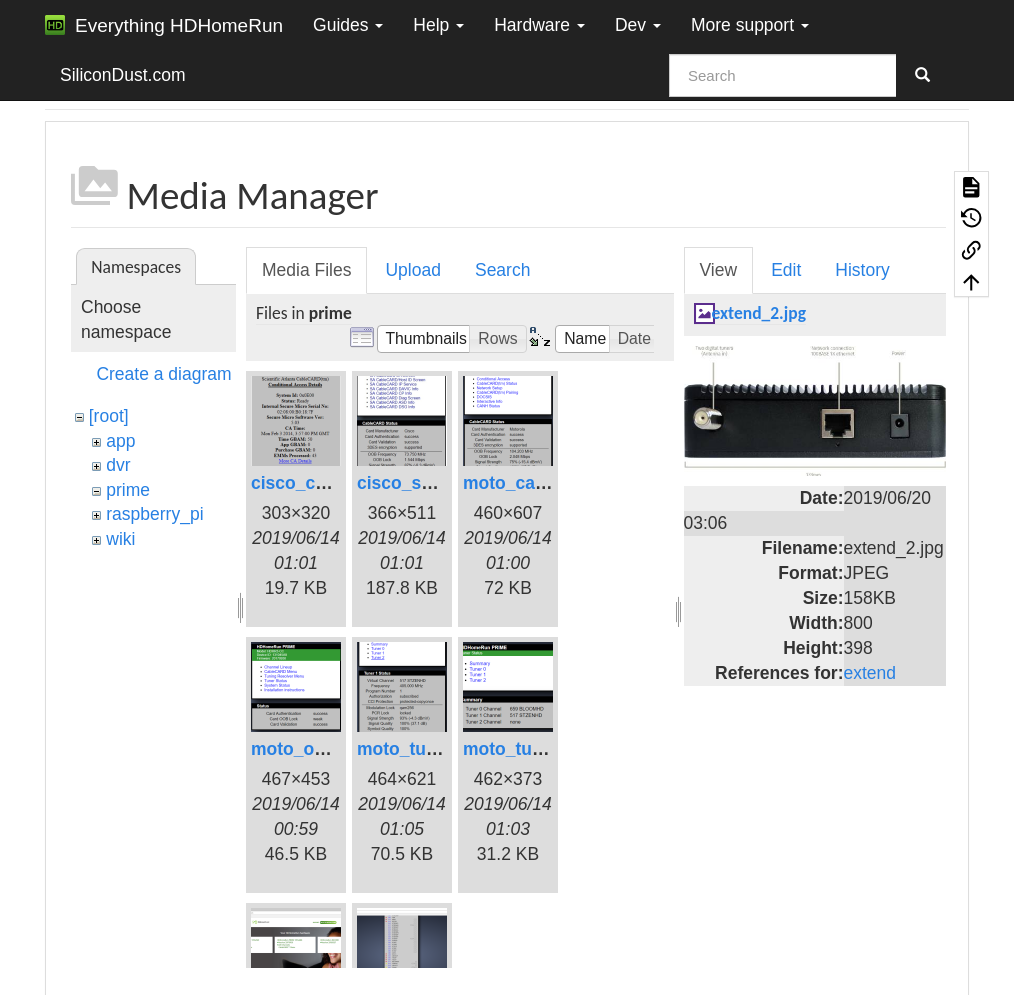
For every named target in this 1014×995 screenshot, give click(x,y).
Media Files (306, 270)
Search (502, 270)
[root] (109, 416)
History (862, 270)
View (719, 270)
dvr (118, 465)
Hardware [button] (539, 25)
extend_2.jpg (759, 313)
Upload (412, 270)
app (120, 441)
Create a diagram (163, 374)
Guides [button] (348, 25)
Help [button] (438, 25)
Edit (786, 270)
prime (128, 490)
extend (870, 673)
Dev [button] (638, 25)
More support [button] (750, 25)
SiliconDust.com (122, 75)
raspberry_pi (154, 514)
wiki (120, 539)
